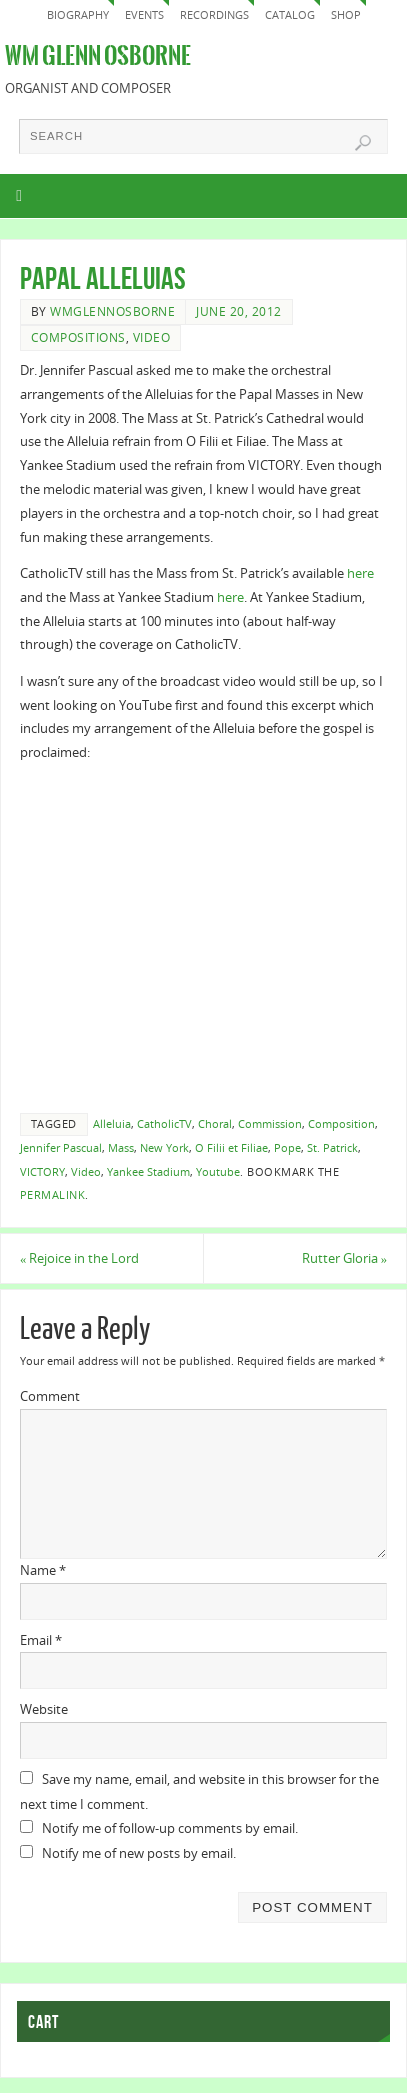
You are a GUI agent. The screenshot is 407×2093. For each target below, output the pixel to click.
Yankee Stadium (148, 1172)
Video (152, 337)
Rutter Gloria (344, 1258)
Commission (270, 1124)
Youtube (218, 1172)
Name (43, 1570)
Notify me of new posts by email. (139, 1853)
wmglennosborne (112, 311)
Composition (341, 1124)
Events (144, 14)
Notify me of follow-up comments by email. (170, 1828)
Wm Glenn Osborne (98, 56)
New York (164, 1148)
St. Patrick (332, 1148)
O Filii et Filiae (231, 1148)
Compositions (78, 337)
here (360, 573)
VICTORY (42, 1172)
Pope (287, 1148)
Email (41, 1640)
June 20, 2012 (239, 311)
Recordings (214, 14)
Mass (121, 1148)
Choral (215, 1124)
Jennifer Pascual (61, 1148)
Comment (50, 1396)
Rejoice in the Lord (79, 1258)
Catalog (290, 14)
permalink (53, 1195)
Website (44, 1709)
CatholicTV (164, 1124)
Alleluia (112, 1124)
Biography (78, 14)
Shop (346, 14)
